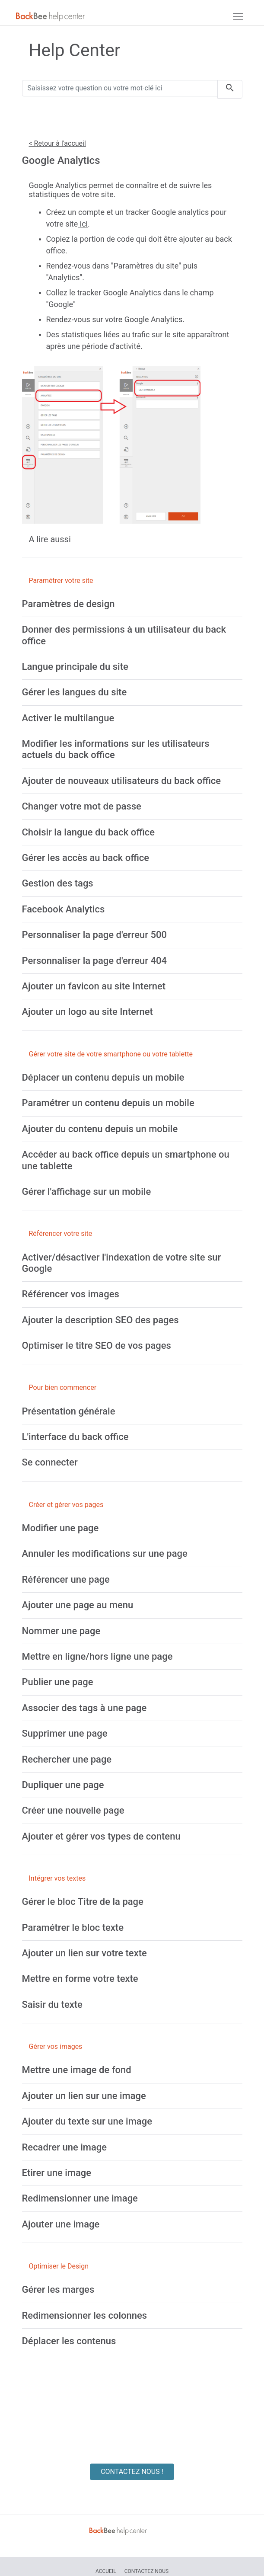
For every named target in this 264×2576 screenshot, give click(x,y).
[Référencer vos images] (70, 1294)
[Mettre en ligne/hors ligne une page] (97, 1656)
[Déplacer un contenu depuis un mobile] (103, 1077)
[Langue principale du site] (75, 666)
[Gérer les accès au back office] (85, 857)
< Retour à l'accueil (57, 143)
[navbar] (238, 16)
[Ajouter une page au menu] (78, 1605)
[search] (229, 89)
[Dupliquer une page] (63, 1784)
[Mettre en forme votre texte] (80, 1978)
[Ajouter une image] (61, 2224)
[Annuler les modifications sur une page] (105, 1553)
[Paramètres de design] (68, 603)
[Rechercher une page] (67, 1759)
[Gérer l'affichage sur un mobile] (86, 1191)
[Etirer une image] (57, 2172)
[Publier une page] (57, 1682)
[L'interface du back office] (75, 1436)
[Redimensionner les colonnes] (84, 2315)
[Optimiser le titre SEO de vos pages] (96, 1345)
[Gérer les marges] (58, 2289)
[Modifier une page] (60, 1528)
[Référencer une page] (66, 1579)
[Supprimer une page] (65, 1733)
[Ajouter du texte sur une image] (87, 2121)
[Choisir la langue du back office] (88, 832)
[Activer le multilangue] (68, 718)
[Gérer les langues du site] (74, 692)
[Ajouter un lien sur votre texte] (84, 1953)
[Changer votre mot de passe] (81, 806)
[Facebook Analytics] (63, 909)
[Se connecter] (50, 1462)
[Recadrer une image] (64, 2147)
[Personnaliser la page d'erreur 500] (94, 934)
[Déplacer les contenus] (69, 2341)
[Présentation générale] (68, 1411)
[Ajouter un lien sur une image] (84, 2095)
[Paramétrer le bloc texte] (73, 1927)
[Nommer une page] (61, 1631)
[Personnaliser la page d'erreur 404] (94, 960)
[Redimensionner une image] (80, 2198)
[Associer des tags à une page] (84, 1707)
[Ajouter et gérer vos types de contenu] (101, 1836)
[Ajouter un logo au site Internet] (87, 1011)
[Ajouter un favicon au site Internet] (94, 986)
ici (83, 223)
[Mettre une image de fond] (76, 2069)
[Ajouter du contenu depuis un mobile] (100, 1128)
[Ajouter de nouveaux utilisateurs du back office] (121, 780)
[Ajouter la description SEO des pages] (100, 1320)
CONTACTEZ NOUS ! (132, 2471)
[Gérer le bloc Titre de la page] (82, 1901)
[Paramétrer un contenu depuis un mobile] (108, 1103)
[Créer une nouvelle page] (73, 1810)
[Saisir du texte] (52, 2004)
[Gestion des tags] (57, 883)
